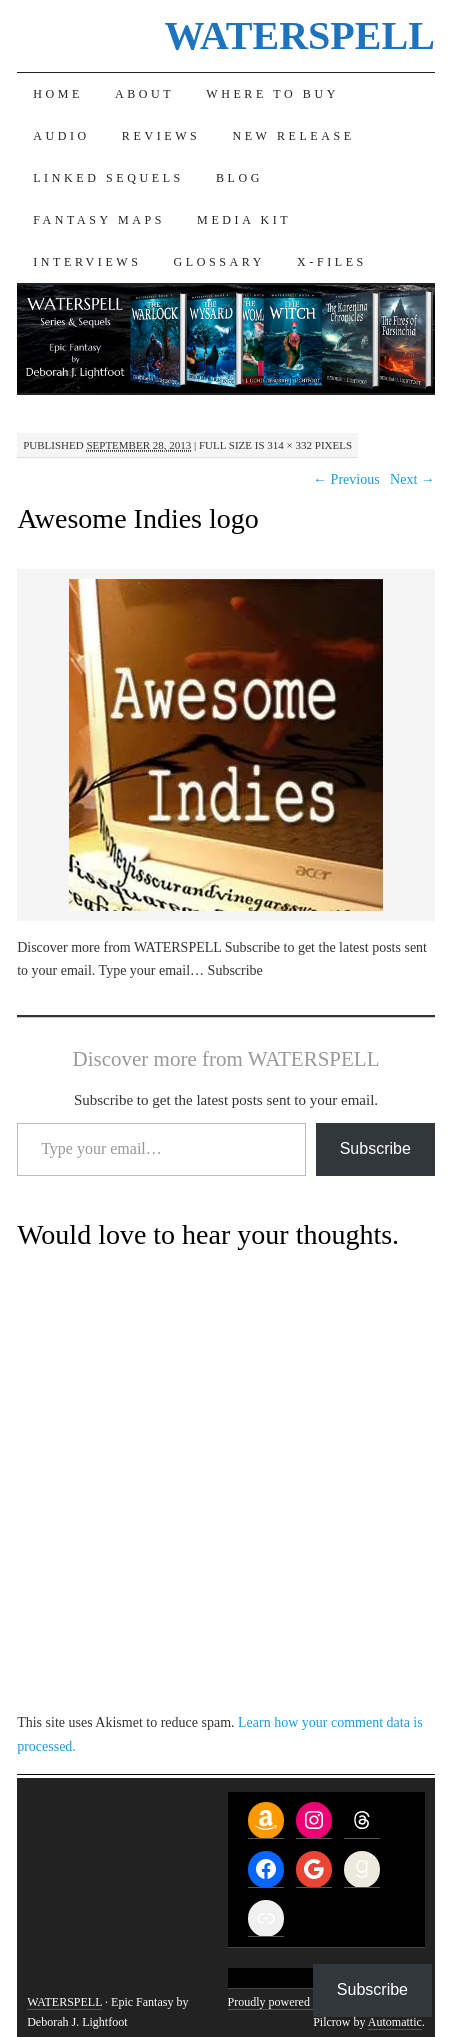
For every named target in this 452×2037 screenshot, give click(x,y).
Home (58, 94)
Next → (412, 479)
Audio (61, 136)
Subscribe (375, 1148)
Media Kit (244, 220)
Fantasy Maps (99, 220)
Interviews (87, 262)
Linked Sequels (108, 178)
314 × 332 (289, 445)
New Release (293, 136)
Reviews (161, 136)
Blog (239, 178)
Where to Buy (272, 94)
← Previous (346, 479)
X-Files (332, 262)
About (144, 94)
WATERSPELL (299, 35)
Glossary (219, 262)
